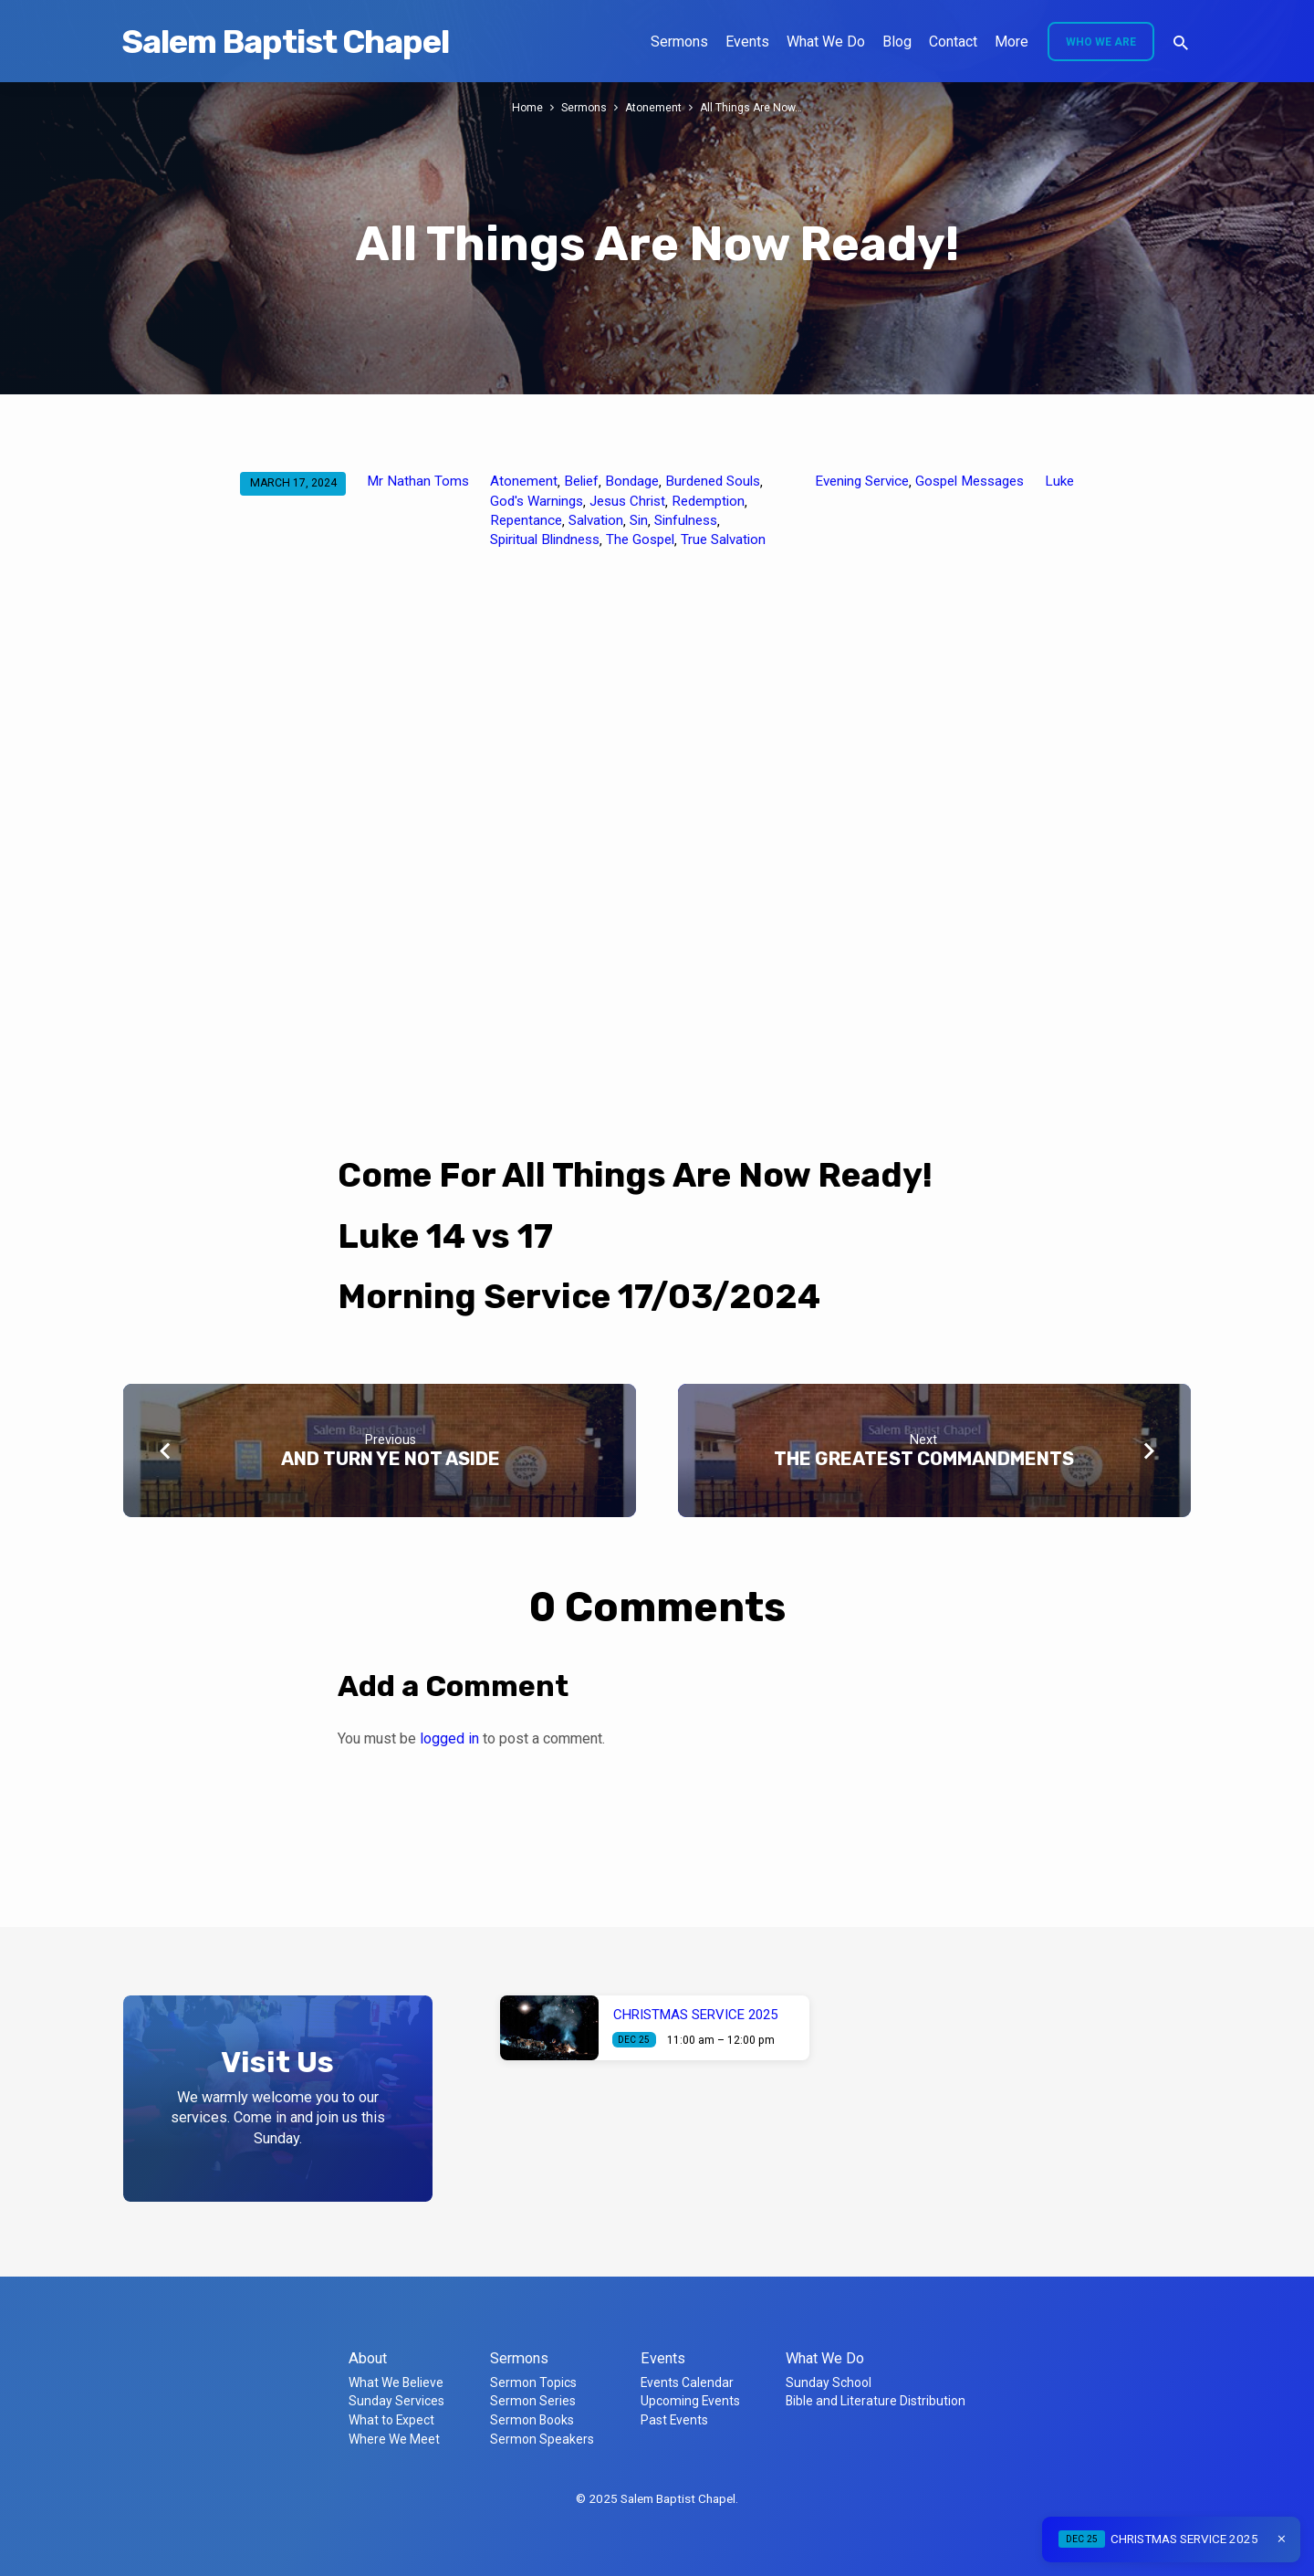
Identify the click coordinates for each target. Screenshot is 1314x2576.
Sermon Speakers (542, 2439)
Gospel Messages (969, 481)
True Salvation (723, 539)
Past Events (674, 2420)
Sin (639, 520)
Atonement (653, 107)
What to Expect (391, 2420)
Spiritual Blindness (545, 539)
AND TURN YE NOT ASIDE (390, 1459)
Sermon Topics (533, 2382)
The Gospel (640, 539)
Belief (581, 481)
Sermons (679, 41)
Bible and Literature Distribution (875, 2400)
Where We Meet (394, 2439)
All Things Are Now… (753, 107)
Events (747, 41)
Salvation (595, 520)
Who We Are (1101, 42)
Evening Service (862, 481)
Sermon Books (532, 2420)
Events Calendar (687, 2382)
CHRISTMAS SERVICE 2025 (695, 2014)
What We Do (826, 41)
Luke (1059, 481)
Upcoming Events (690, 2400)
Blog (897, 41)
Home (525, 107)
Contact (953, 41)
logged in (449, 1738)
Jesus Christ (627, 501)
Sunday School (828, 2382)
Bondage (632, 481)
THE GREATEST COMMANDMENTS (924, 1459)
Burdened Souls (712, 481)
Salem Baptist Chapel (285, 41)
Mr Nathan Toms (418, 481)
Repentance (526, 520)
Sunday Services (396, 2400)
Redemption (708, 501)
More (1011, 41)
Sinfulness (685, 520)
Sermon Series (533, 2400)
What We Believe (396, 2382)
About (368, 2358)
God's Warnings (536, 501)
